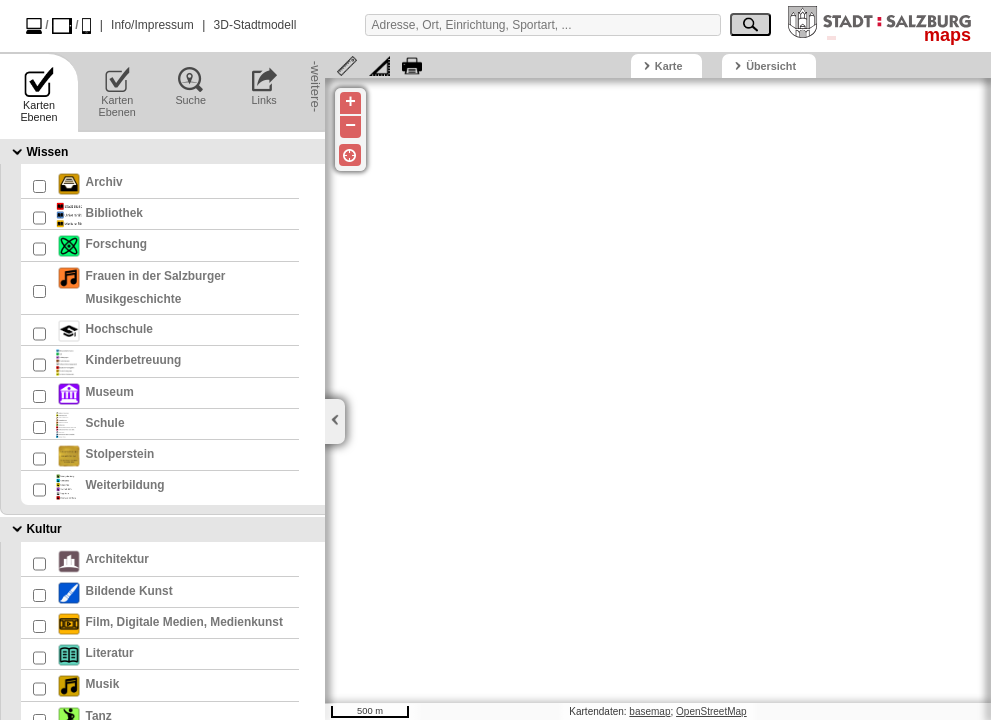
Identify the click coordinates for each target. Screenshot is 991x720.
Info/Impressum (152, 25)
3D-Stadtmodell (255, 25)
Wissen (47, 152)
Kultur (43, 530)
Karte (669, 66)
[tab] (162, 151)
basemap (649, 711)
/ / (58, 25)
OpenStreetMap (711, 711)
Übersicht (771, 66)
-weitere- (315, 71)
